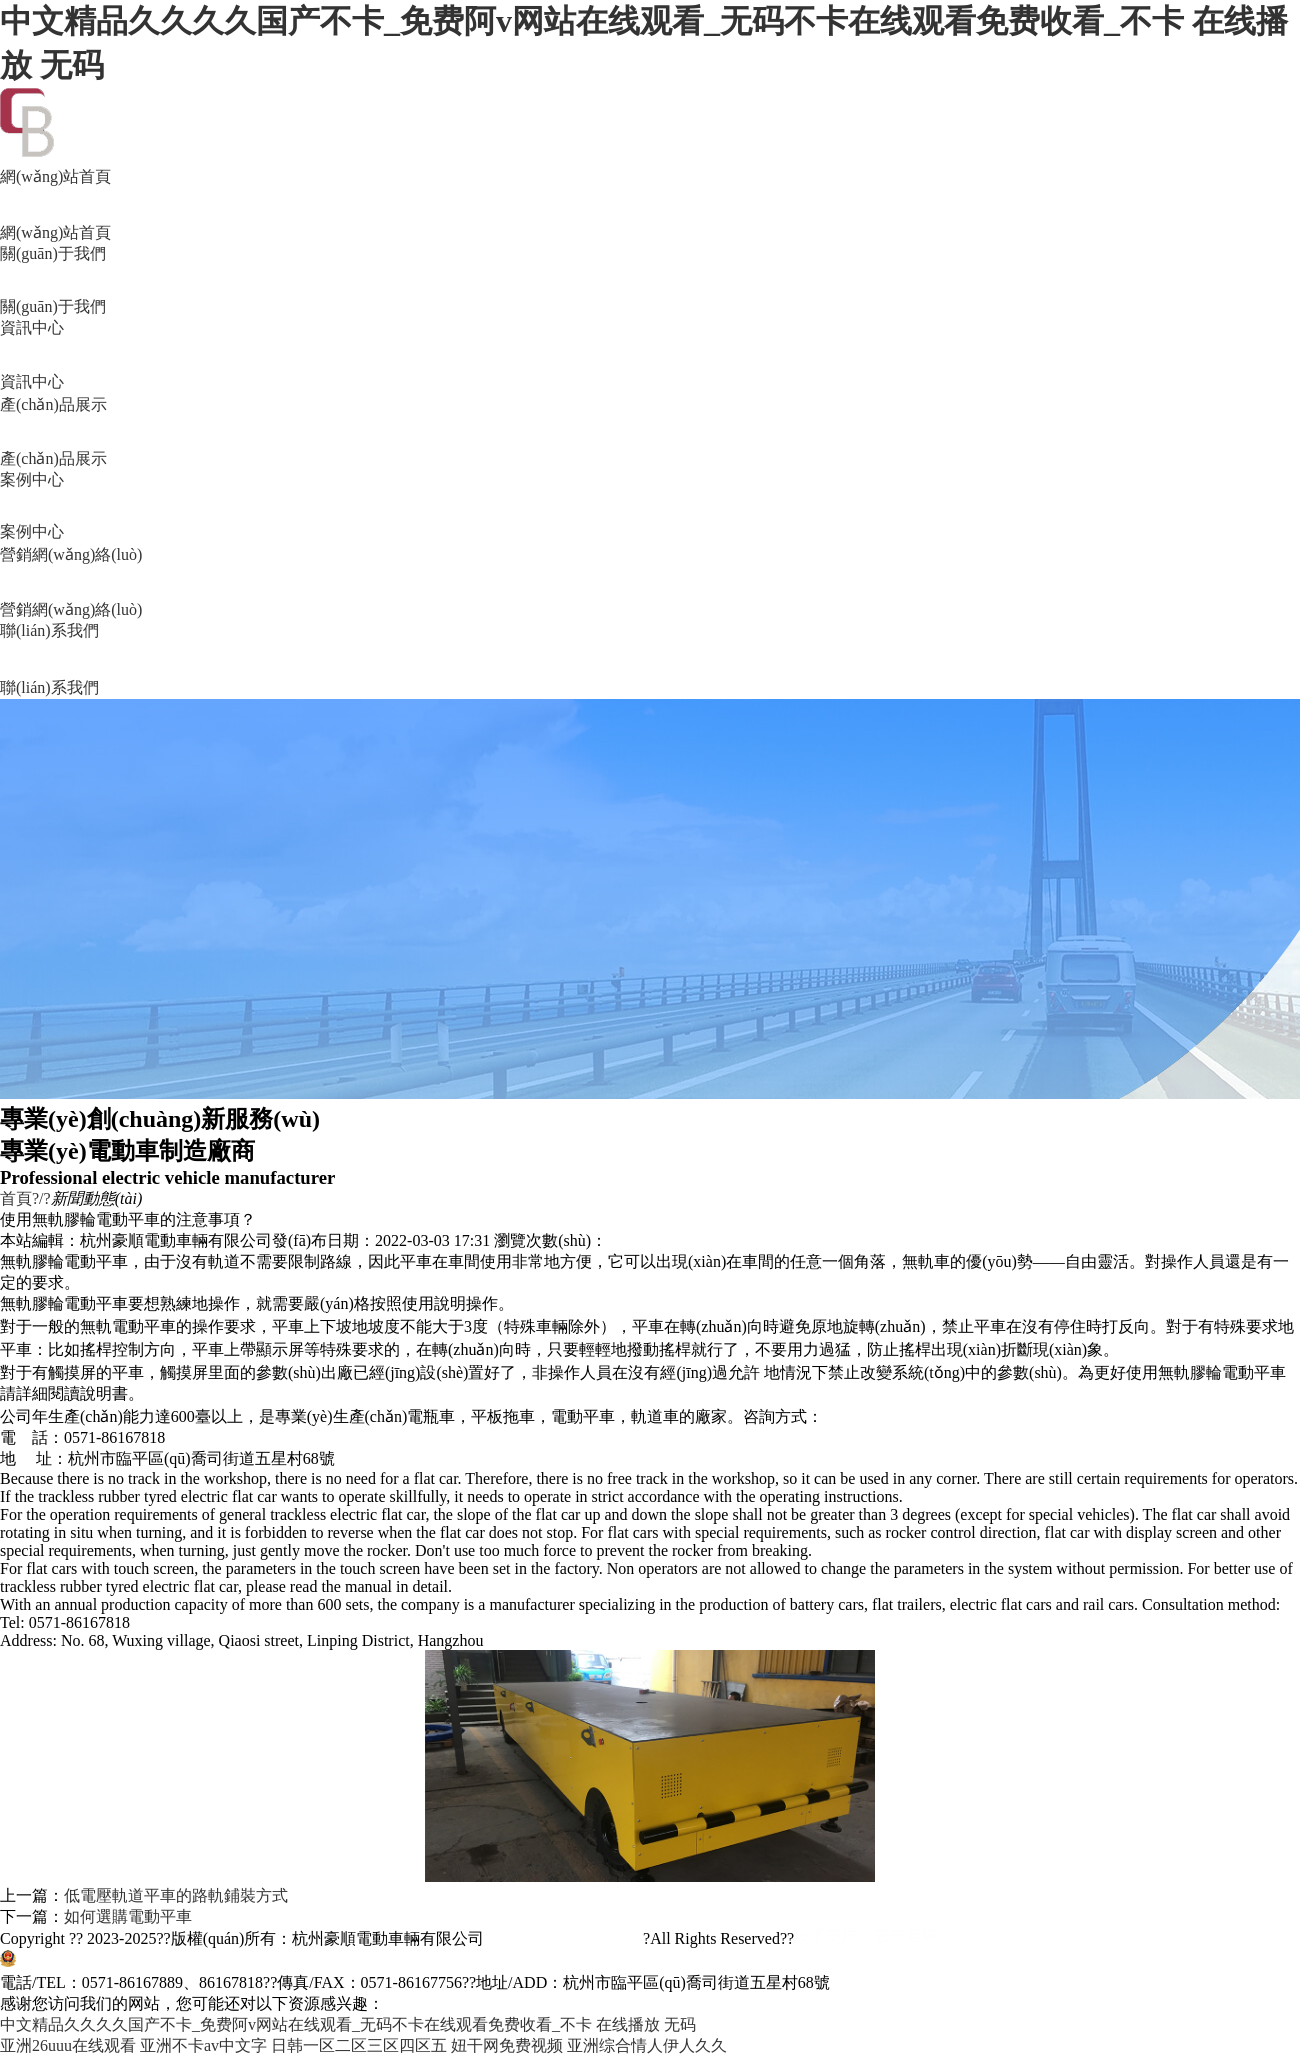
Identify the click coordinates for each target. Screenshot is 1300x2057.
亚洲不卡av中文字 (203, 2045)
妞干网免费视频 (507, 2045)
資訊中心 (650, 356)
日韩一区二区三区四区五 (359, 2045)
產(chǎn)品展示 (650, 433)
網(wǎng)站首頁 (650, 206)
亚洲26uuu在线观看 (68, 2045)
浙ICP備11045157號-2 (564, 1938)
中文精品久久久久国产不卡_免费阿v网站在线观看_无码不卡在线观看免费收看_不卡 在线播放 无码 (348, 2024)
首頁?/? (25, 1198)
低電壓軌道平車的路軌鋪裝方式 (176, 1895)
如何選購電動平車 (128, 1916)
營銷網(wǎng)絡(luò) (650, 583)
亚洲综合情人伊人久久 (647, 2045)
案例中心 (650, 507)
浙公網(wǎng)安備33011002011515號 (147, 1961)
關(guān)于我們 (650, 281)
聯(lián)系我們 (650, 660)
